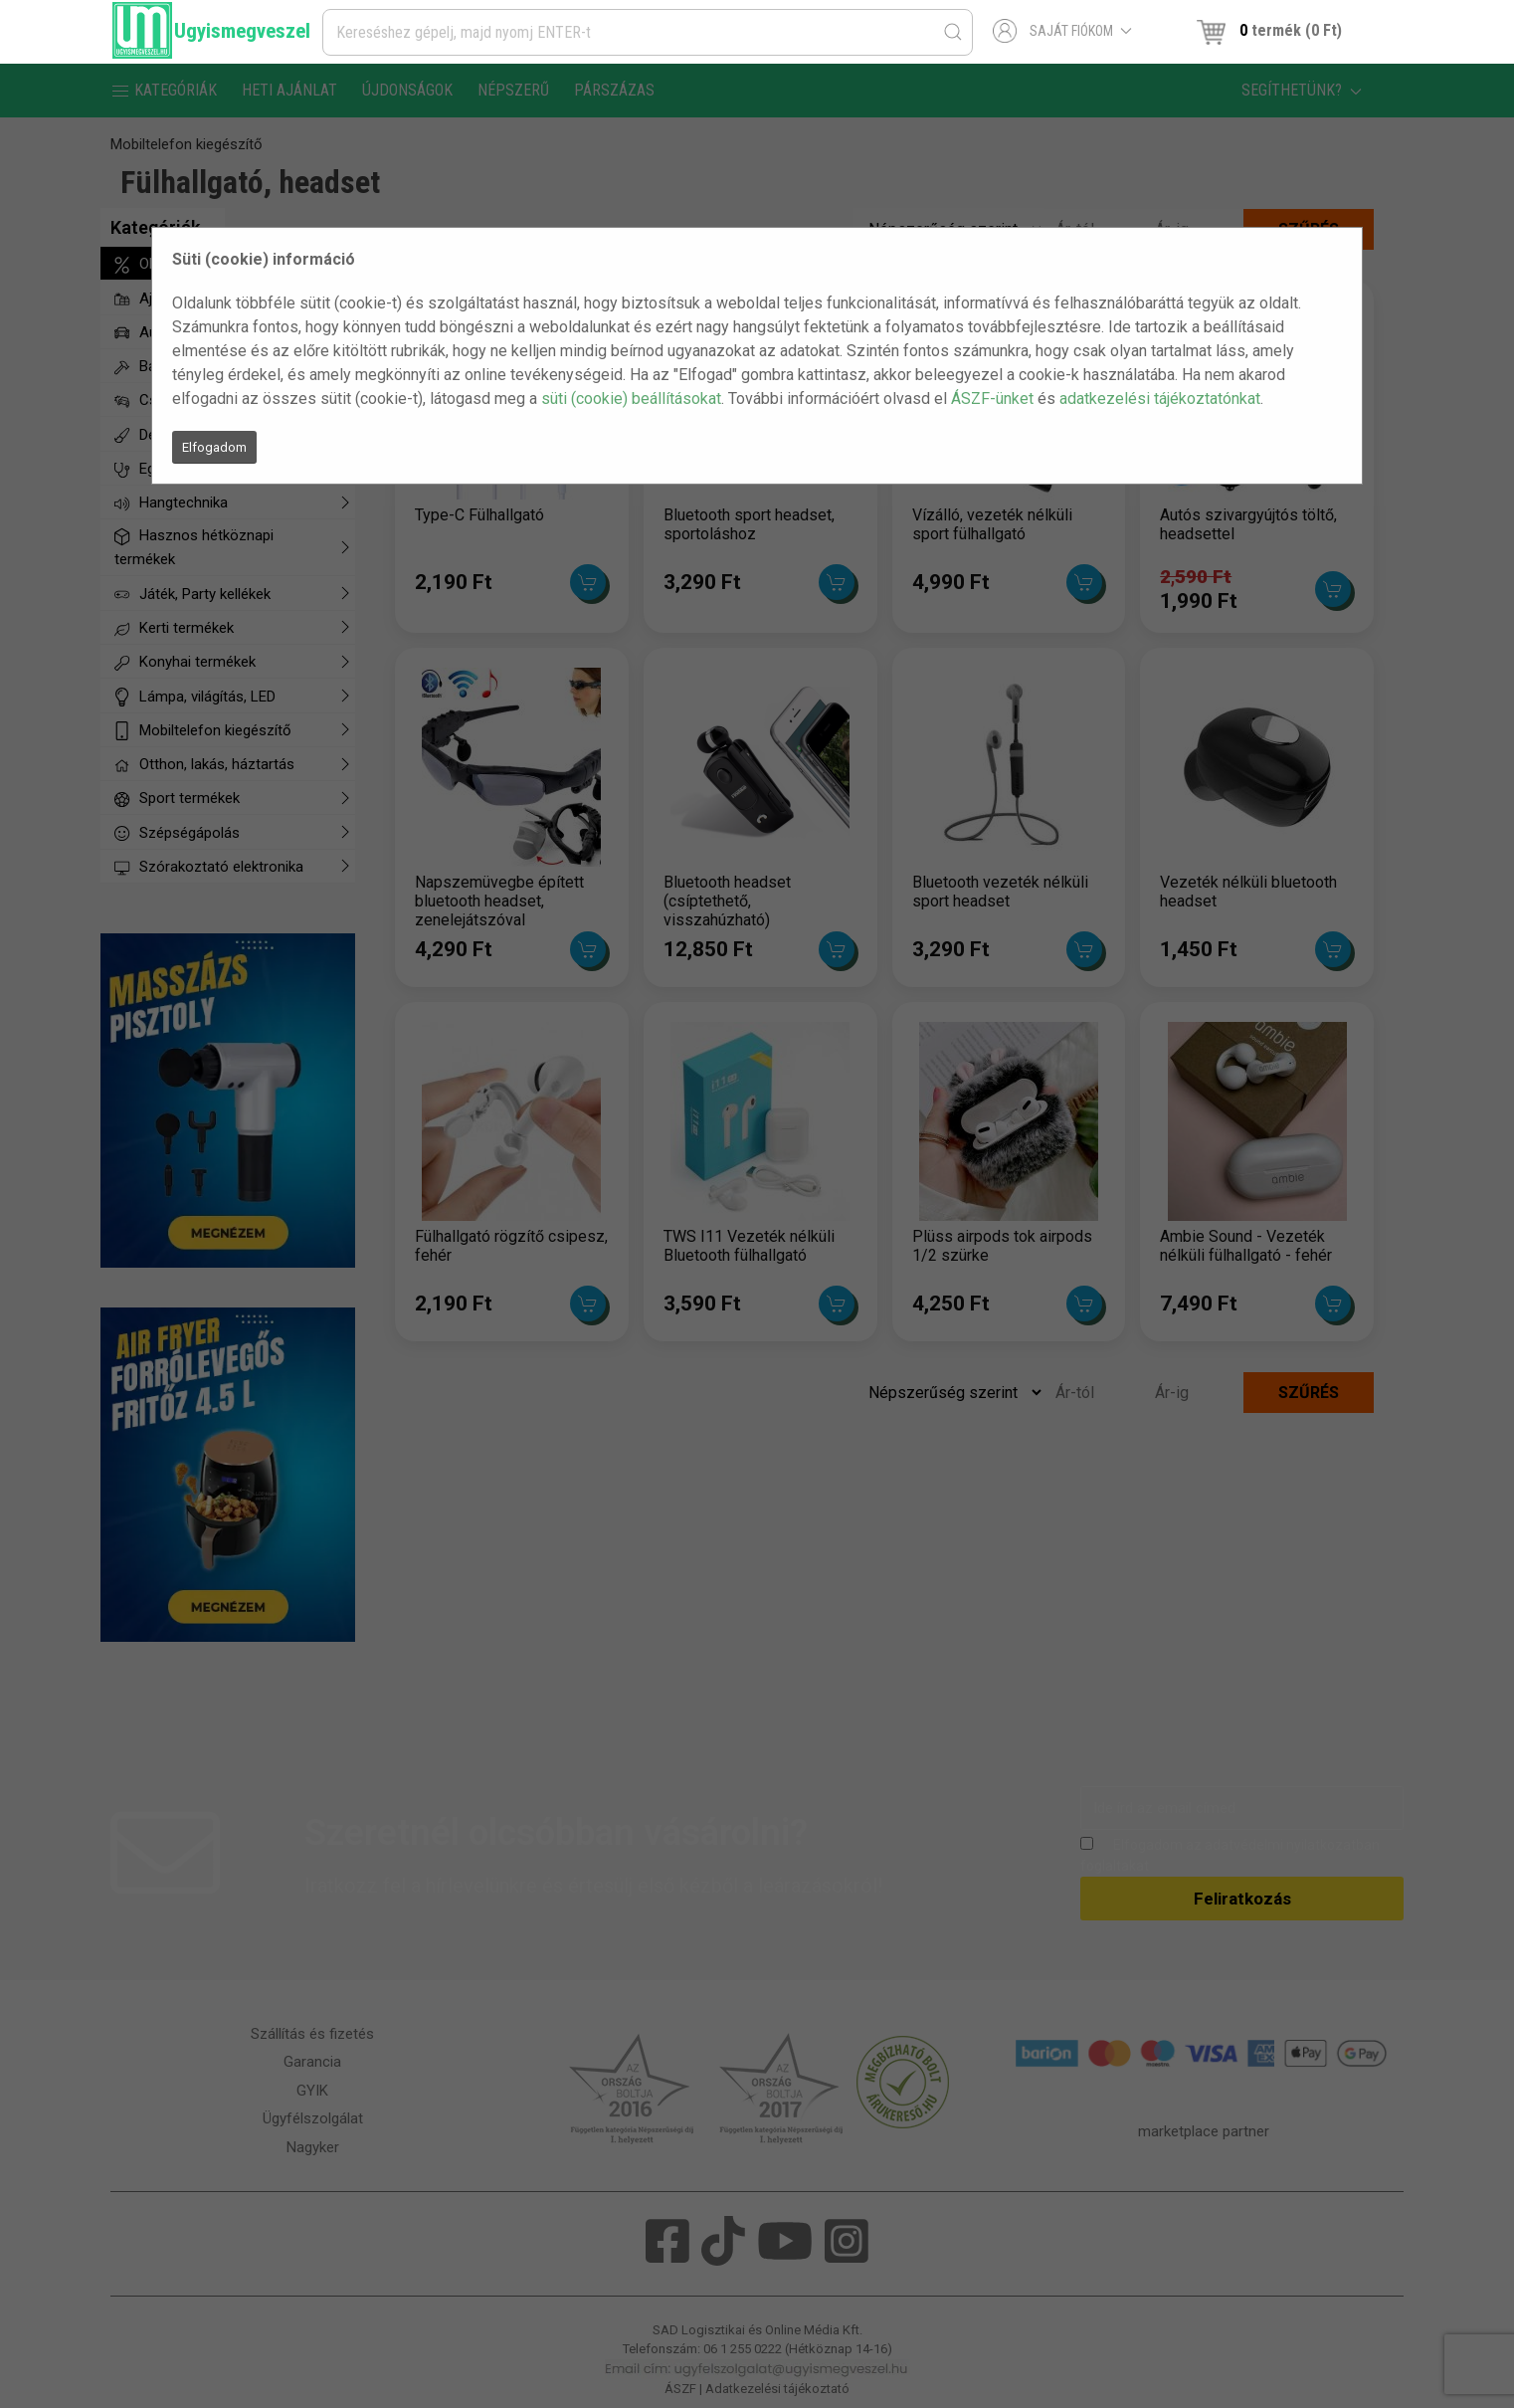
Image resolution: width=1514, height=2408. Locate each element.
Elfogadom (214, 447)
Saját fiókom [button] (1063, 31)
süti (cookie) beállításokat (631, 398)
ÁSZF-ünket (992, 398)
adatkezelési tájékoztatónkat (1159, 398)
